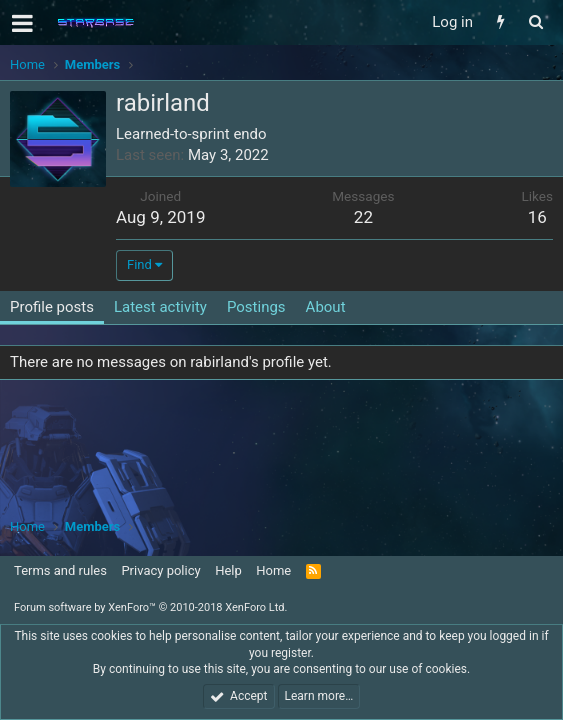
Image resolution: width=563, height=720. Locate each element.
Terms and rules (60, 570)
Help (228, 570)
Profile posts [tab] (52, 307)
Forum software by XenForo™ (150, 607)
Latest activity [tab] (160, 307)
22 (363, 217)
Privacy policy (160, 570)
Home (273, 570)
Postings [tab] (256, 307)
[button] (22, 23)
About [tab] (326, 307)
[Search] (535, 22)
